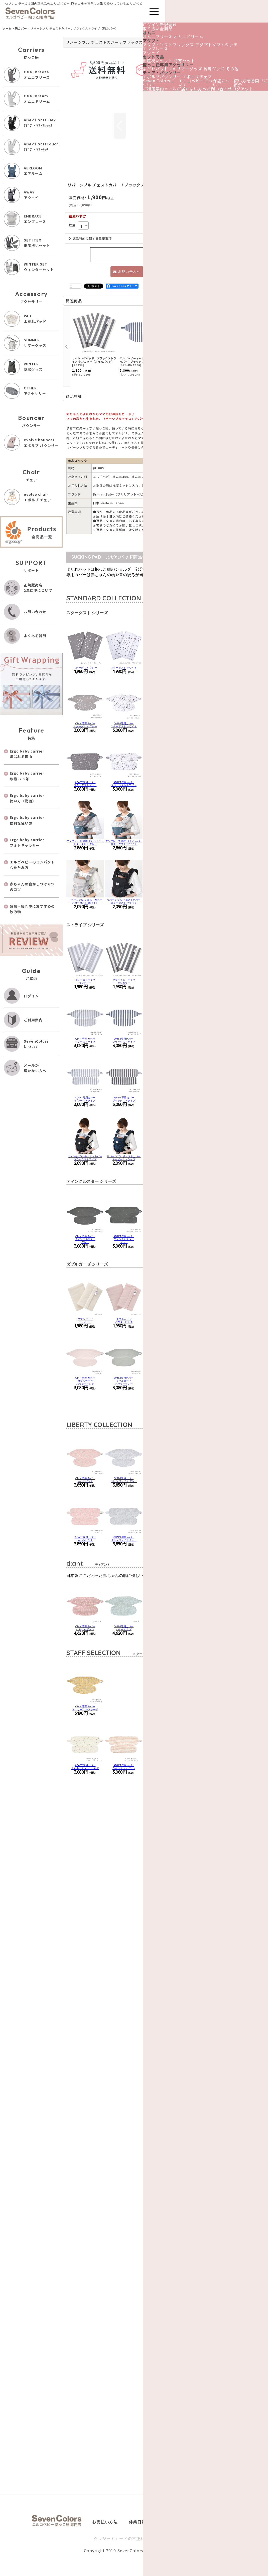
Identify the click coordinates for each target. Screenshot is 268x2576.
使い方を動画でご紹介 (251, 83)
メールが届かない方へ (185, 89)
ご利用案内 (153, 89)
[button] (120, 126)
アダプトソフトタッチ (216, 45)
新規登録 (168, 25)
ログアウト (242, 89)
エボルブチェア (197, 77)
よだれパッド (155, 69)
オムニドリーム (188, 37)
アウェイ (151, 53)
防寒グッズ (214, 69)
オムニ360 (120, 477)
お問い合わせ (219, 89)
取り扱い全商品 (158, 29)
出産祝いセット (158, 61)
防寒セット (184, 61)
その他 (232, 69)
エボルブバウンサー (162, 77)
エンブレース (155, 49)
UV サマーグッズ (186, 69)
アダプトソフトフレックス (168, 45)
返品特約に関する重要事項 (90, 238)
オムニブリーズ (157, 37)
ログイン (151, 25)
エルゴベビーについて (196, 83)
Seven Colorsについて (158, 83)
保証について (221, 83)
